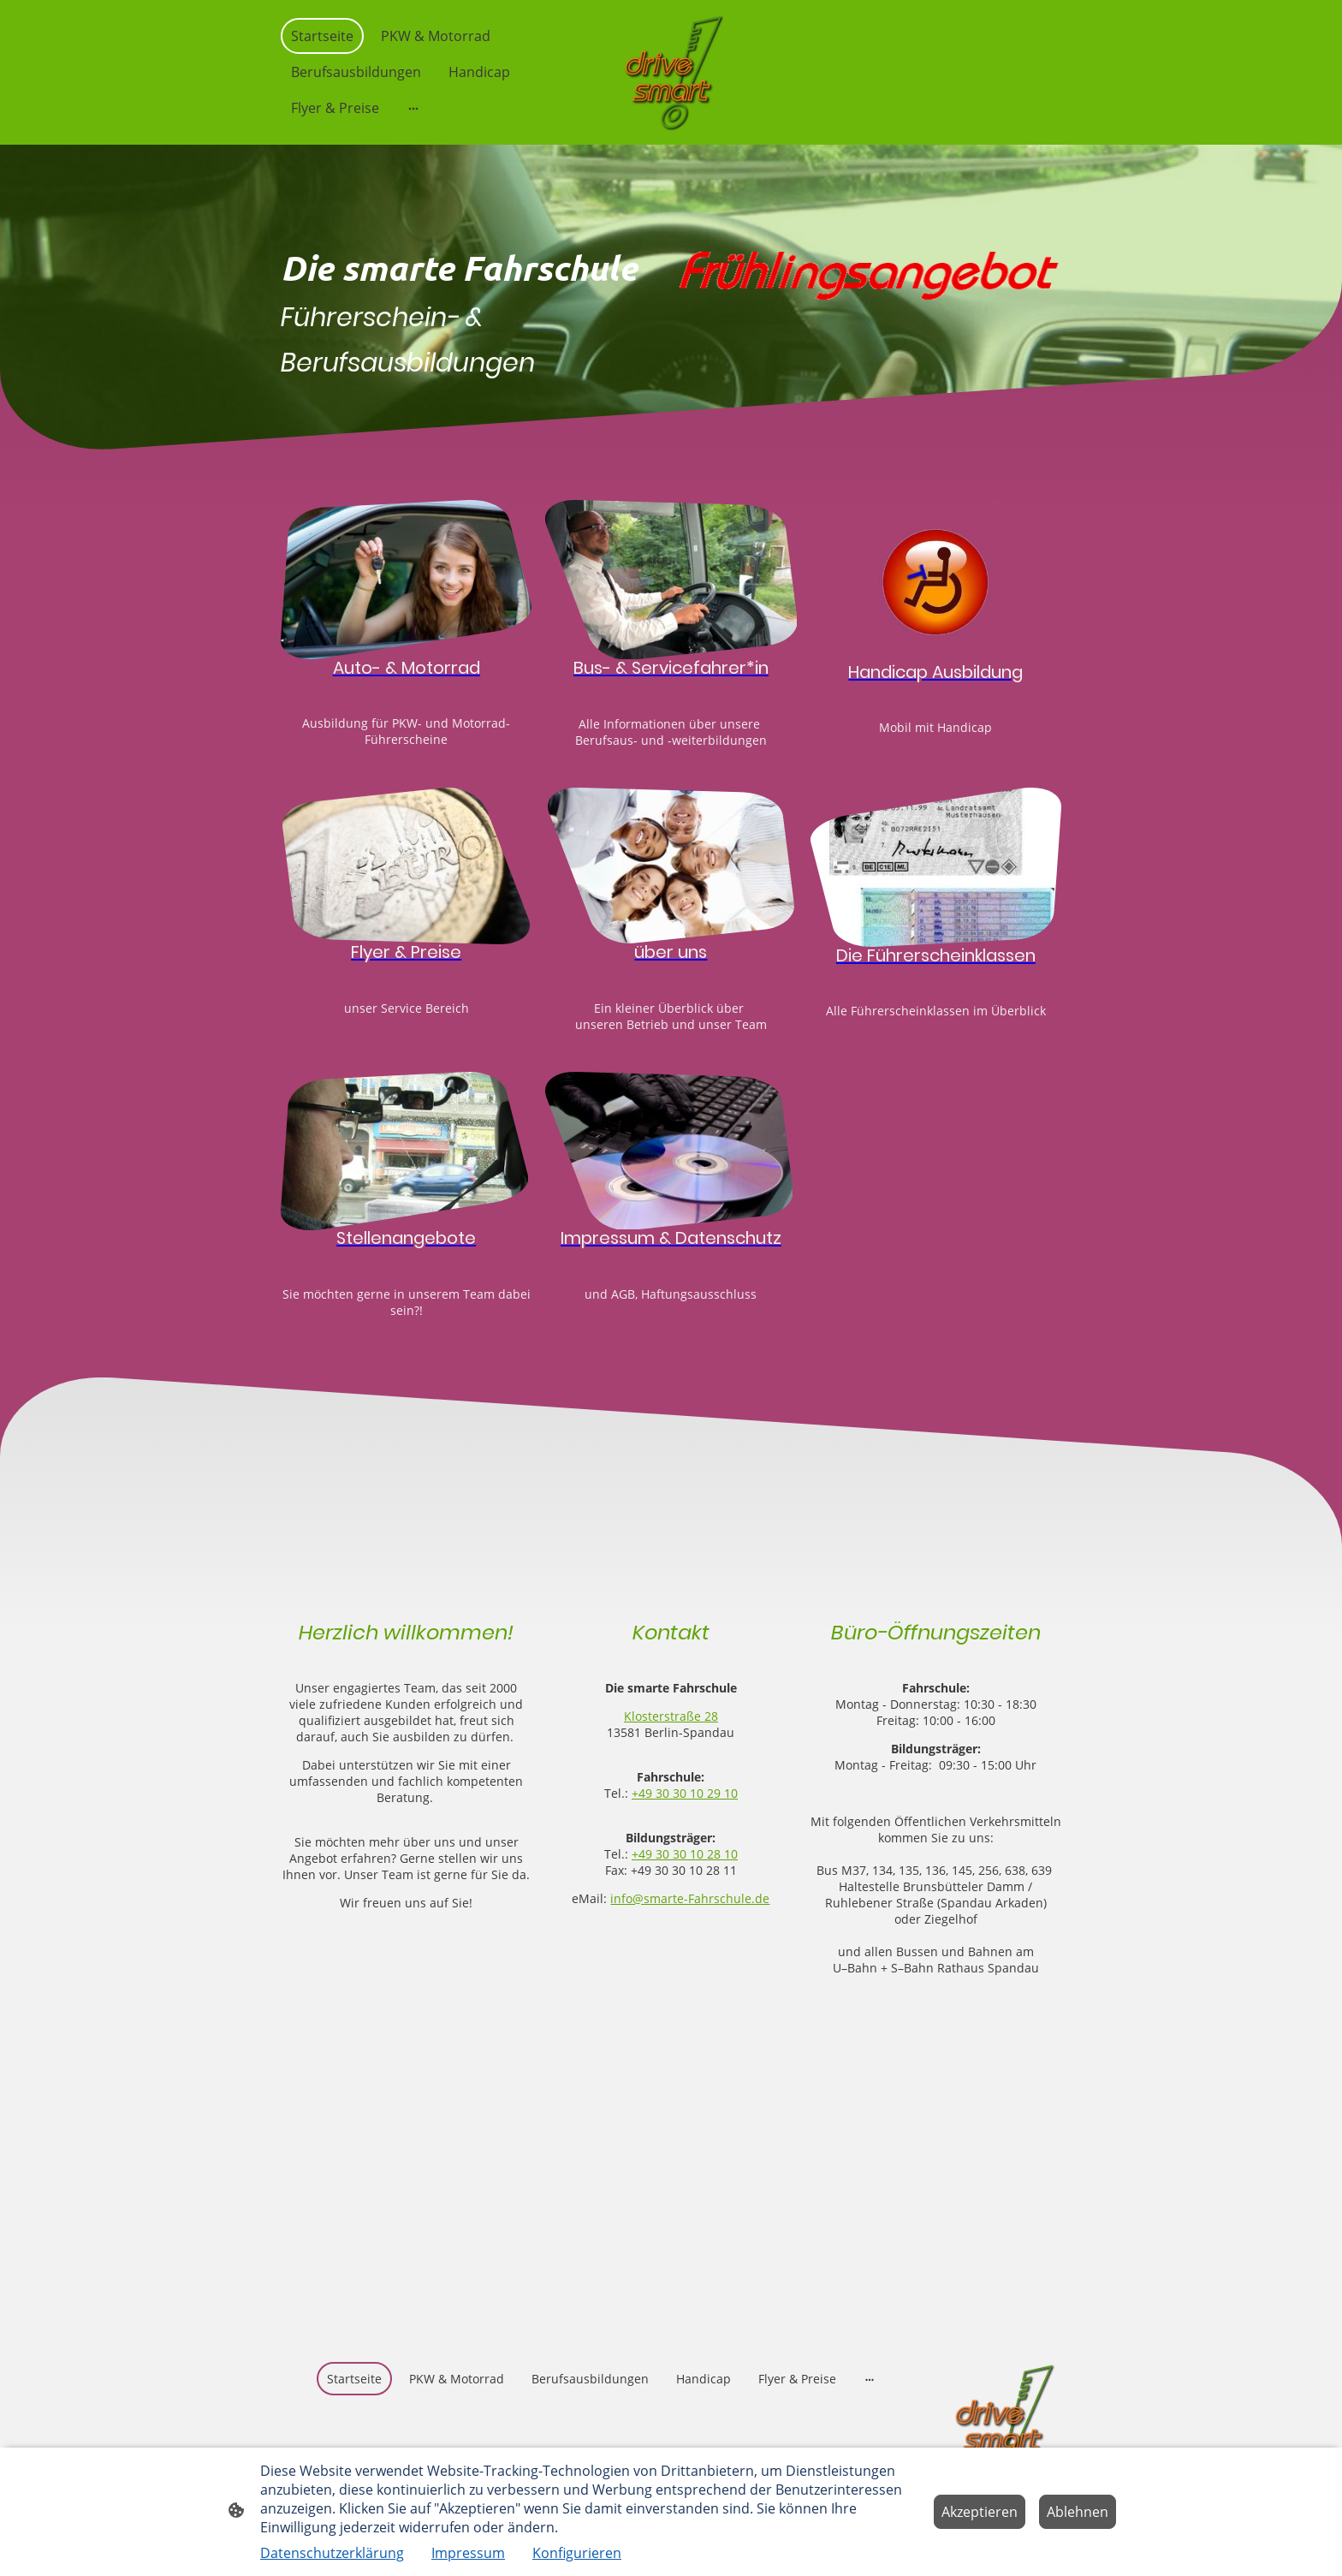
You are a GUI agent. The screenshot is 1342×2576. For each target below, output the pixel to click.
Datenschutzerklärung (332, 2552)
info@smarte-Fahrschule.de (689, 1898)
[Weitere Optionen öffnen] (413, 108)
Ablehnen (1077, 2511)
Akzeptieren (979, 2511)
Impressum (468, 2552)
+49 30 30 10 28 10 (685, 1854)
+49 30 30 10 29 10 (685, 1793)
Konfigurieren (576, 2552)
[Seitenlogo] (671, 72)
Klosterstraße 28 (671, 1716)
